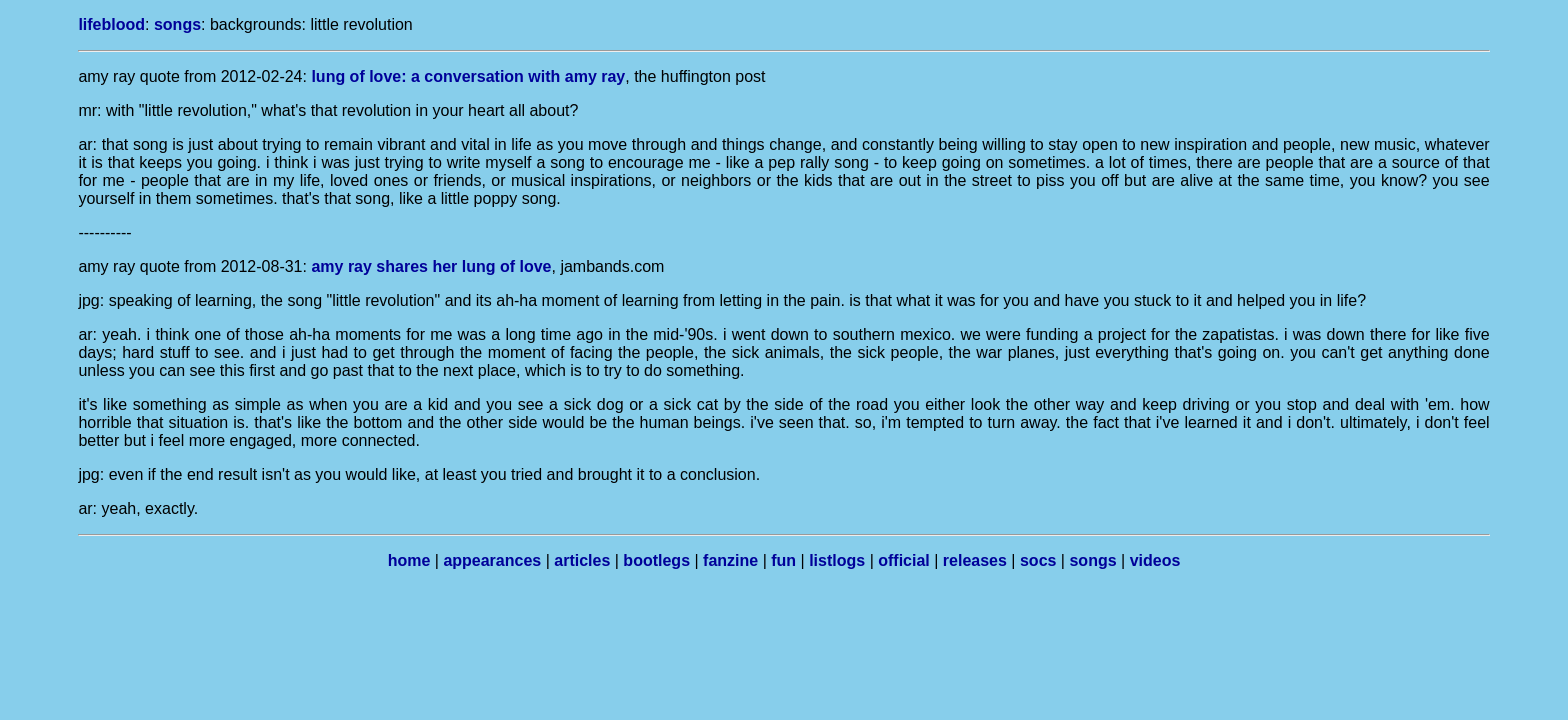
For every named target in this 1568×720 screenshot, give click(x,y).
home (409, 560)
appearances (492, 560)
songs (177, 24)
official (904, 560)
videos (1155, 560)
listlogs (837, 560)
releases (975, 560)
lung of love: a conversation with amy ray (468, 76)
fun (783, 560)
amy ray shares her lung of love (431, 266)
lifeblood (111, 24)
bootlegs (656, 560)
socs (1038, 560)
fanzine (730, 560)
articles (582, 560)
